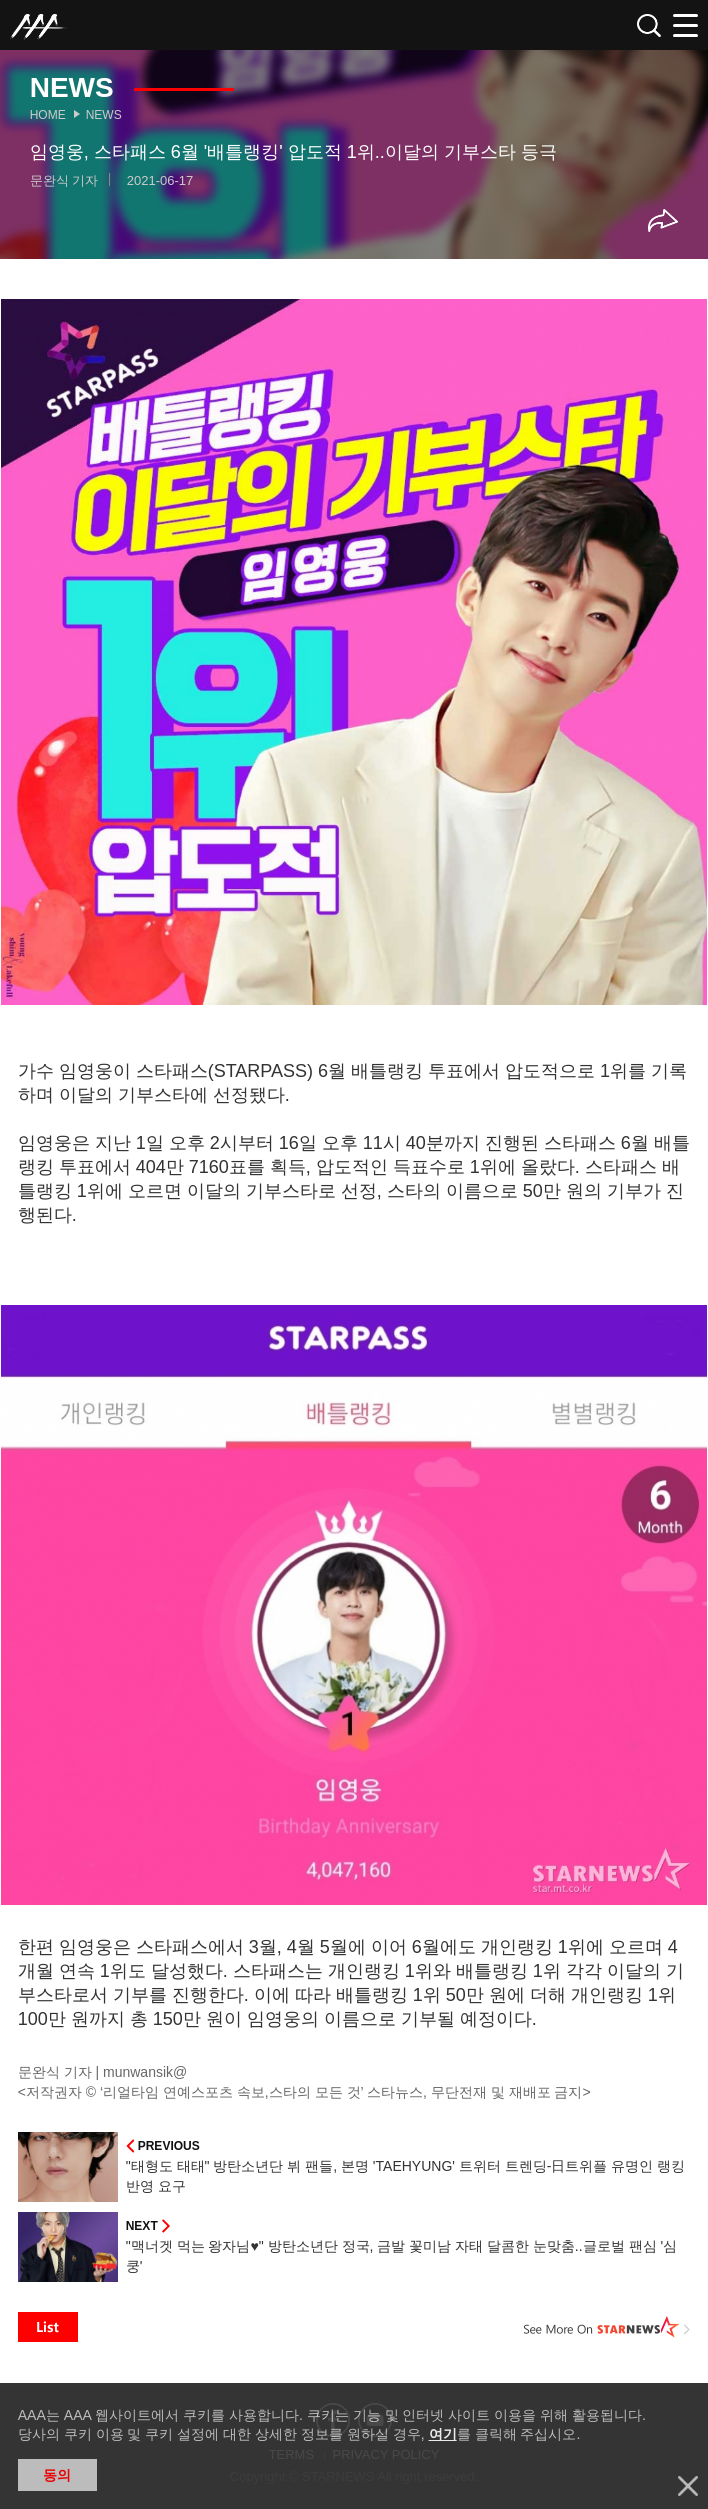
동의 (57, 2475)
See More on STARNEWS (607, 2327)
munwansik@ (145, 2072)
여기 (443, 2434)
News (104, 115)
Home (48, 115)
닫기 (688, 2486)
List (48, 2327)
